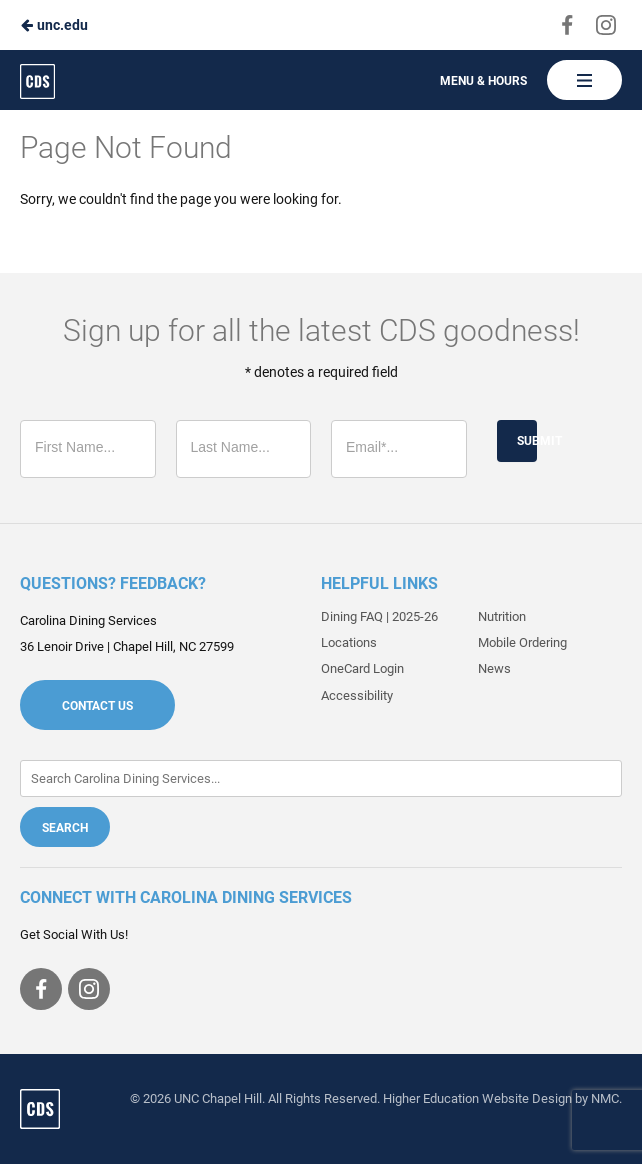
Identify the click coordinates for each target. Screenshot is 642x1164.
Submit (527, 441)
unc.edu (54, 25)
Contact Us (97, 706)
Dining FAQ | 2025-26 (379, 616)
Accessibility (357, 695)
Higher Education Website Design (477, 1098)
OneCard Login (362, 668)
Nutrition (502, 616)
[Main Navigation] (584, 80)
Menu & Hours (483, 81)
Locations (349, 642)
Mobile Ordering (522, 642)
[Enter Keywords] (321, 778)
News (494, 668)
